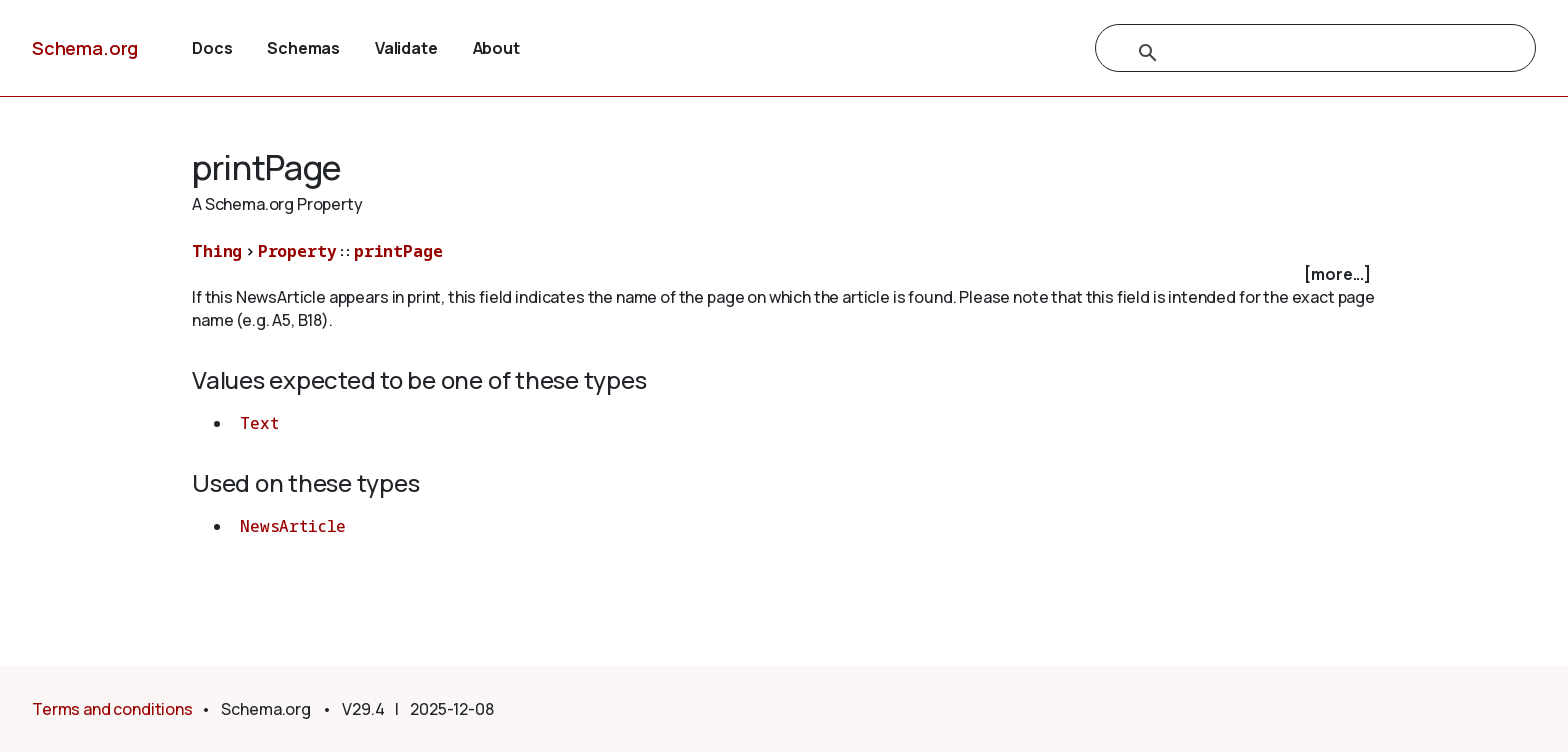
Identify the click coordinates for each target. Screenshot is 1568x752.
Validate (406, 48)
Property (297, 251)
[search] (1294, 53)
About (496, 48)
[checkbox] (784, 274)
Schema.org (85, 48)
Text (259, 423)
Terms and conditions (112, 709)
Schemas (303, 48)
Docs (212, 48)
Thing (217, 251)
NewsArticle (293, 526)
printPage (398, 251)
